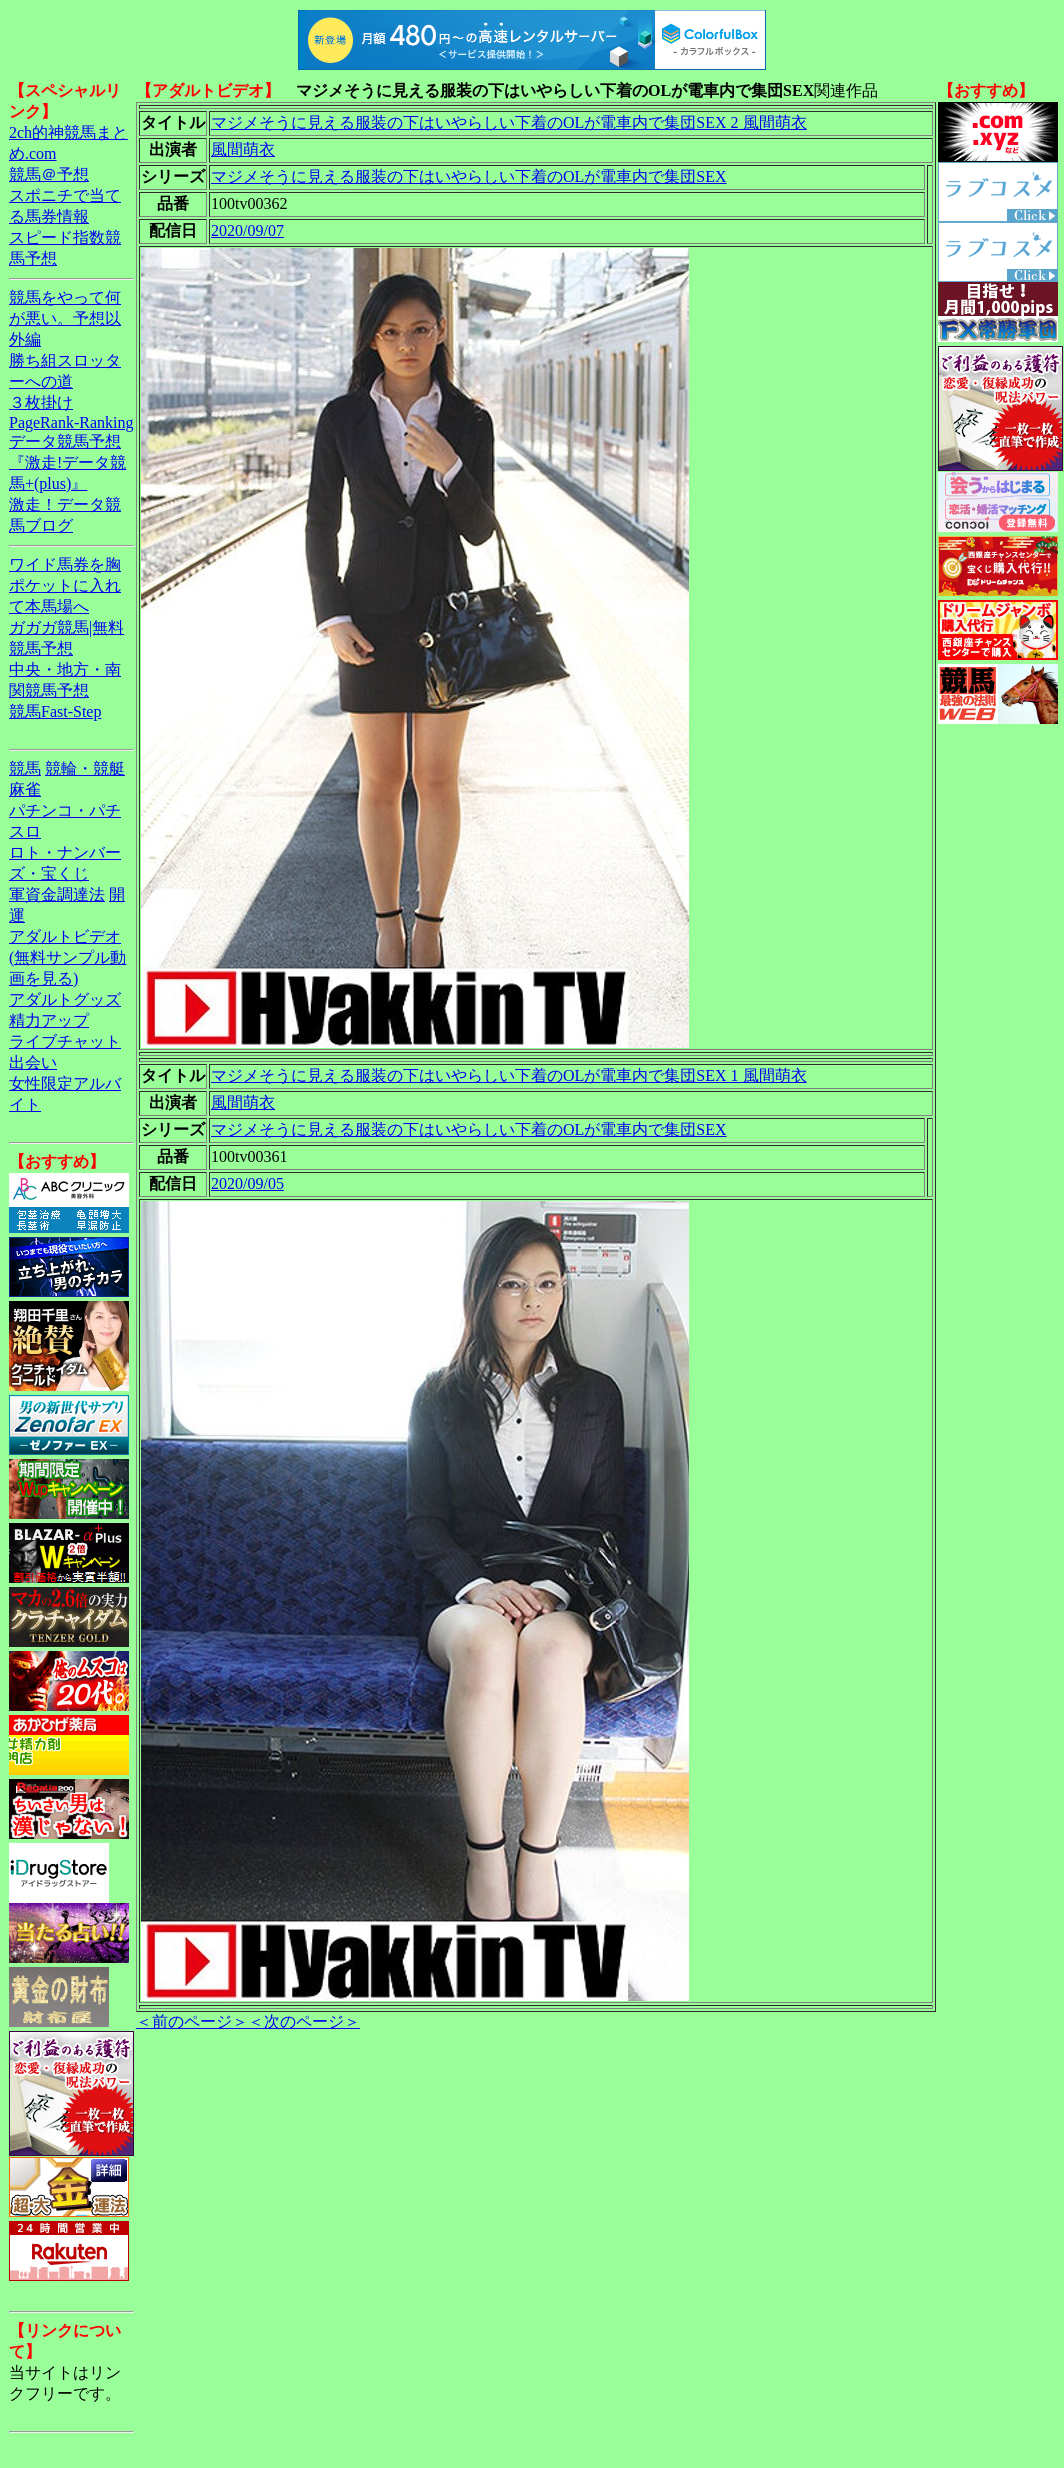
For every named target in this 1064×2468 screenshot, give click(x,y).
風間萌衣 (243, 149)
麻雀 (25, 789)
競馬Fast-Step (55, 711)
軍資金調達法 (57, 894)
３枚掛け (41, 402)
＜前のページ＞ (192, 2021)
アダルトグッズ (65, 999)
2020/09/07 (247, 230)
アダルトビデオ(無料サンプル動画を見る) (67, 957)
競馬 (25, 768)
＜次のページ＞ (304, 2021)
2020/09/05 (247, 1183)
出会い (33, 1062)
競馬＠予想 (49, 174)
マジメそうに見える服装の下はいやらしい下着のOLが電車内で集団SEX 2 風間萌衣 (509, 122)
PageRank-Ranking (71, 422)
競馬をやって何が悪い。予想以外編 (65, 318)
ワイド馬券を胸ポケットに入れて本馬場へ (65, 585)
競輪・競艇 (85, 768)
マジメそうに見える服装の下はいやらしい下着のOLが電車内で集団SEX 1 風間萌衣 (509, 1075)
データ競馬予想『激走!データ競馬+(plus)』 (67, 462)
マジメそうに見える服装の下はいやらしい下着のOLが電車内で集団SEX (469, 176)
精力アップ (49, 1020)
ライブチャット (65, 1041)
